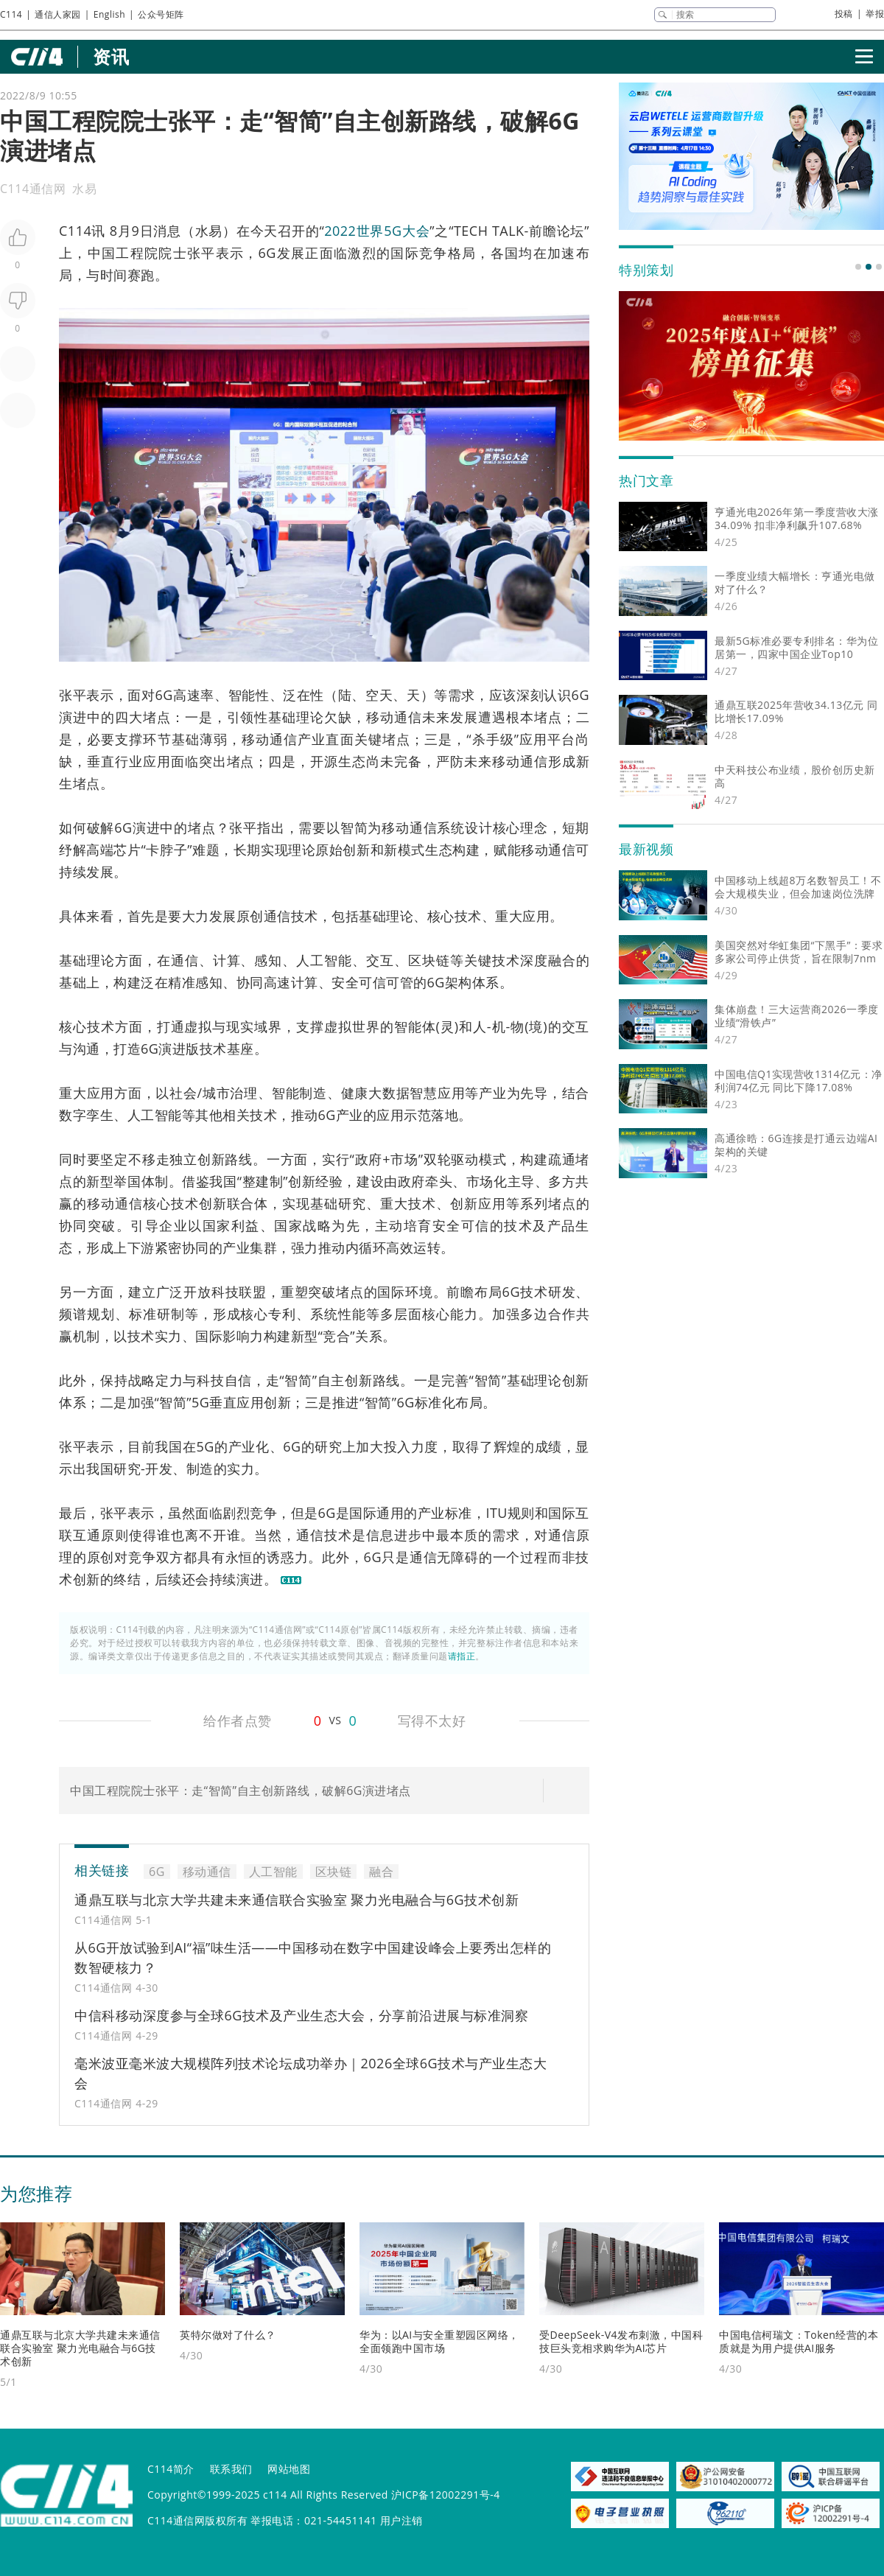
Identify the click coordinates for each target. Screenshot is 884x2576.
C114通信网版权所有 (197, 2520)
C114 (11, 14)
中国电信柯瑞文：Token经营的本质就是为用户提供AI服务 (798, 2341)
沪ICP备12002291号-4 (445, 2495)
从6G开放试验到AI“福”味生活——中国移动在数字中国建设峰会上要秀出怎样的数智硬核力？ (312, 1957)
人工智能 (324, 960)
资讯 (111, 56)
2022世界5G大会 (376, 230)
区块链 (429, 960)
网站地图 (288, 2469)
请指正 (462, 1656)
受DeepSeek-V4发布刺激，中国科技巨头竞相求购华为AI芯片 (621, 2341)
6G (267, 253)
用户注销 (401, 2520)
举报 (875, 13)
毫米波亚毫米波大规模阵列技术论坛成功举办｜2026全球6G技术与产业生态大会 (310, 2073)
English (109, 14)
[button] (858, 267)
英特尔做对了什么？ (228, 2335)
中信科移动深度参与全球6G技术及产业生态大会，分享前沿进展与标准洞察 (301, 2015)
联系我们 (231, 2469)
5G (200, 1402)
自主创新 (345, 1380)
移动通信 (394, 717)
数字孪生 (86, 1115)
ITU (496, 1513)
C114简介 (170, 2469)
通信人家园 (58, 14)
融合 (562, 960)
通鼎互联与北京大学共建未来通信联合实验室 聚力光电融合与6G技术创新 (296, 1899)
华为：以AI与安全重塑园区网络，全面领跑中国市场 (439, 2341)
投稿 (844, 13)
